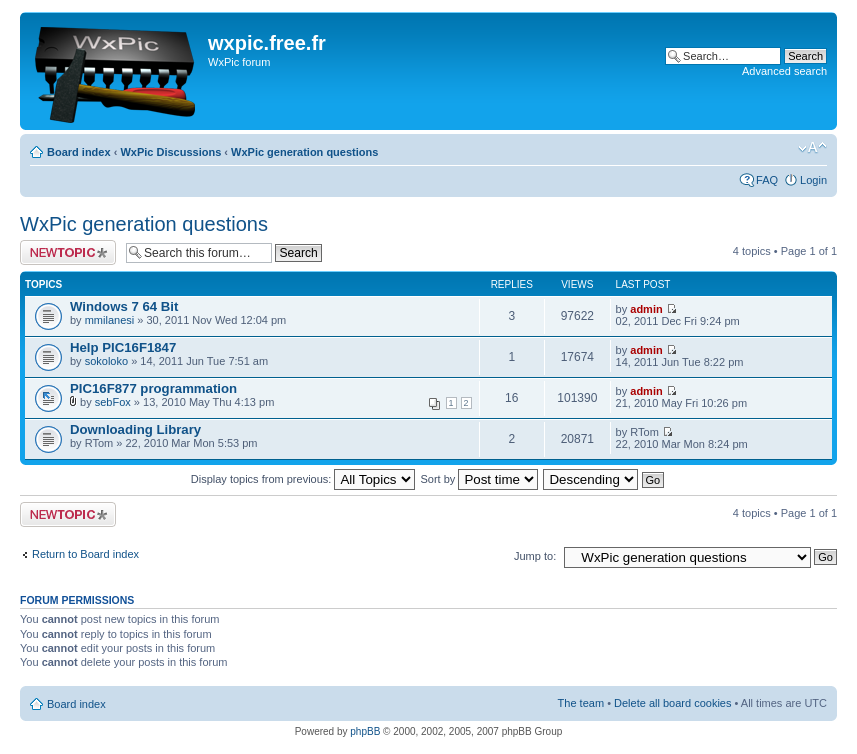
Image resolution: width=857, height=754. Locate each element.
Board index (79, 152)
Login (813, 180)
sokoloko (106, 361)
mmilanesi (110, 320)
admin (646, 309)
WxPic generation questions (304, 152)
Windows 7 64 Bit (124, 306)
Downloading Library (135, 429)
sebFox (113, 402)
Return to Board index (85, 554)
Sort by (480, 479)
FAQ (767, 180)
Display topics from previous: (303, 479)
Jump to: (535, 556)
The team (581, 703)
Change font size (812, 148)
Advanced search (784, 71)
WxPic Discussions (170, 152)
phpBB (365, 731)
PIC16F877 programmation (153, 388)
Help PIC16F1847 (123, 347)
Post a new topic (68, 252)
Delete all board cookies (672, 703)
